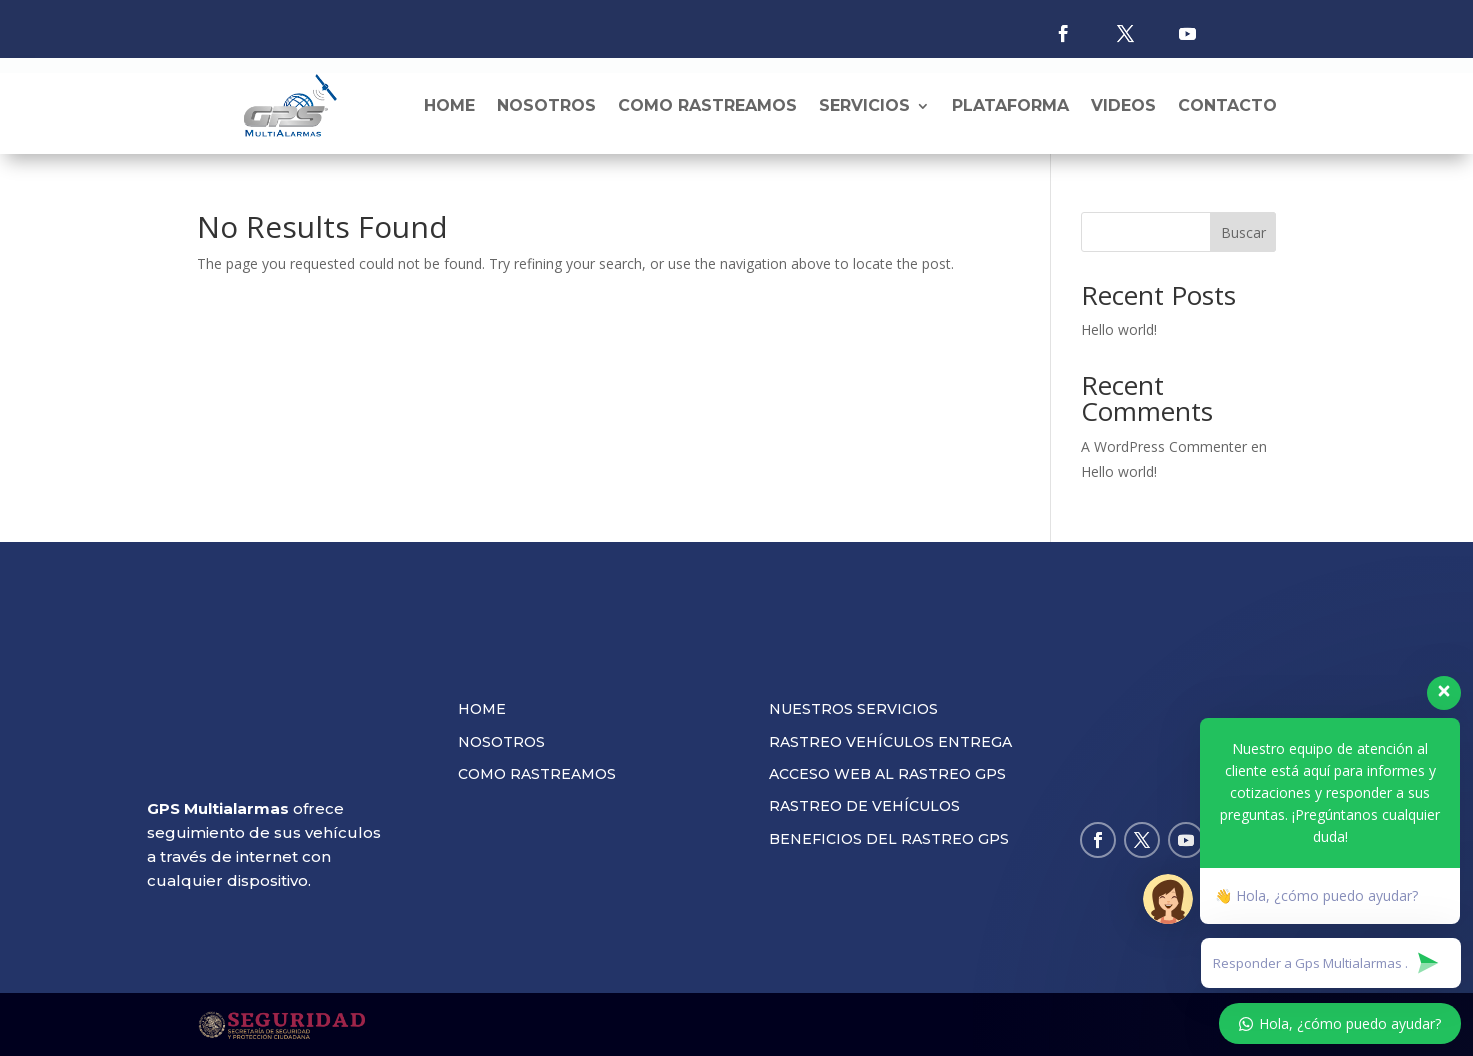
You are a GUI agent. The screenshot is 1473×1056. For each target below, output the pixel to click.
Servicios (864, 105)
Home (449, 105)
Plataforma (1010, 105)
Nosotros (546, 105)
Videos (1123, 105)
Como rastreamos (707, 105)
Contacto (1227, 105)
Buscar (1243, 232)
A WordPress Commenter (1164, 446)
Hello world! (1119, 329)
